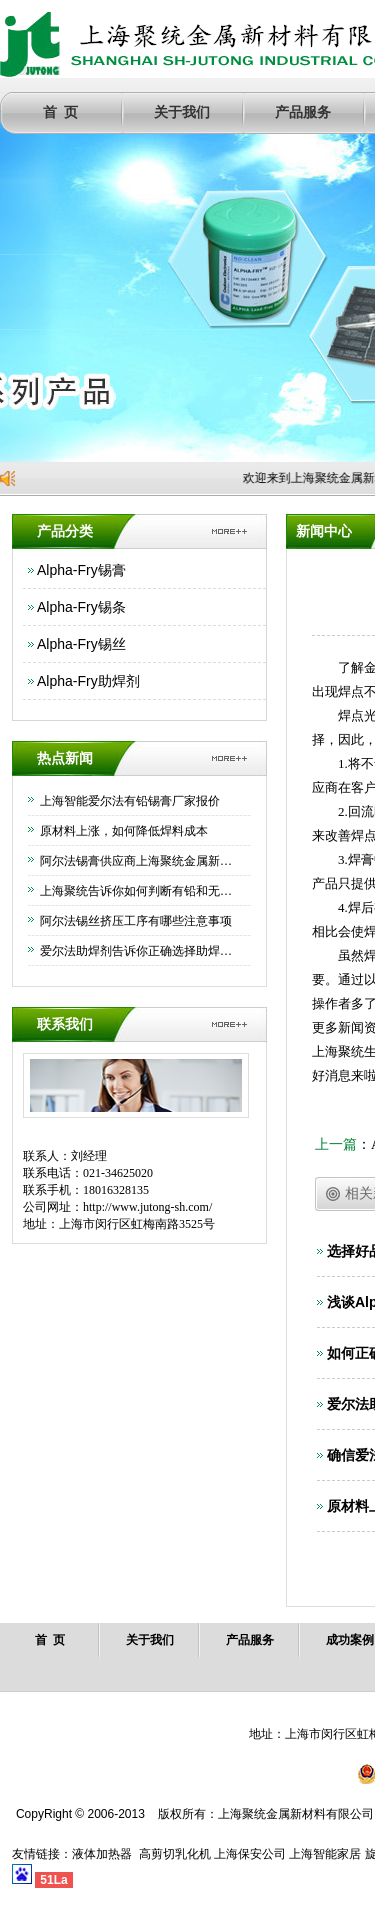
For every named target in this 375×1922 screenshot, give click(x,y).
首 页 (60, 112)
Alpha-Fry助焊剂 (88, 681)
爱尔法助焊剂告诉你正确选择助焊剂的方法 (140, 951)
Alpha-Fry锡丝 (81, 644)
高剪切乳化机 (175, 1854)
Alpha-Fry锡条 (81, 607)
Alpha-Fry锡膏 (81, 570)
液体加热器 (102, 1854)
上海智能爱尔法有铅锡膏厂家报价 (130, 801)
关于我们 (182, 112)
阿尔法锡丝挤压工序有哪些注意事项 (136, 921)
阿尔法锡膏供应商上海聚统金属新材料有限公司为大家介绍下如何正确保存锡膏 (140, 861)
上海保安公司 (250, 1854)
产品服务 (303, 112)
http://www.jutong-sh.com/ (147, 1207)
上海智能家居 (325, 1854)
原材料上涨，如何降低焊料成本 (124, 831)
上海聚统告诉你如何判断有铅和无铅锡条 (140, 891)
